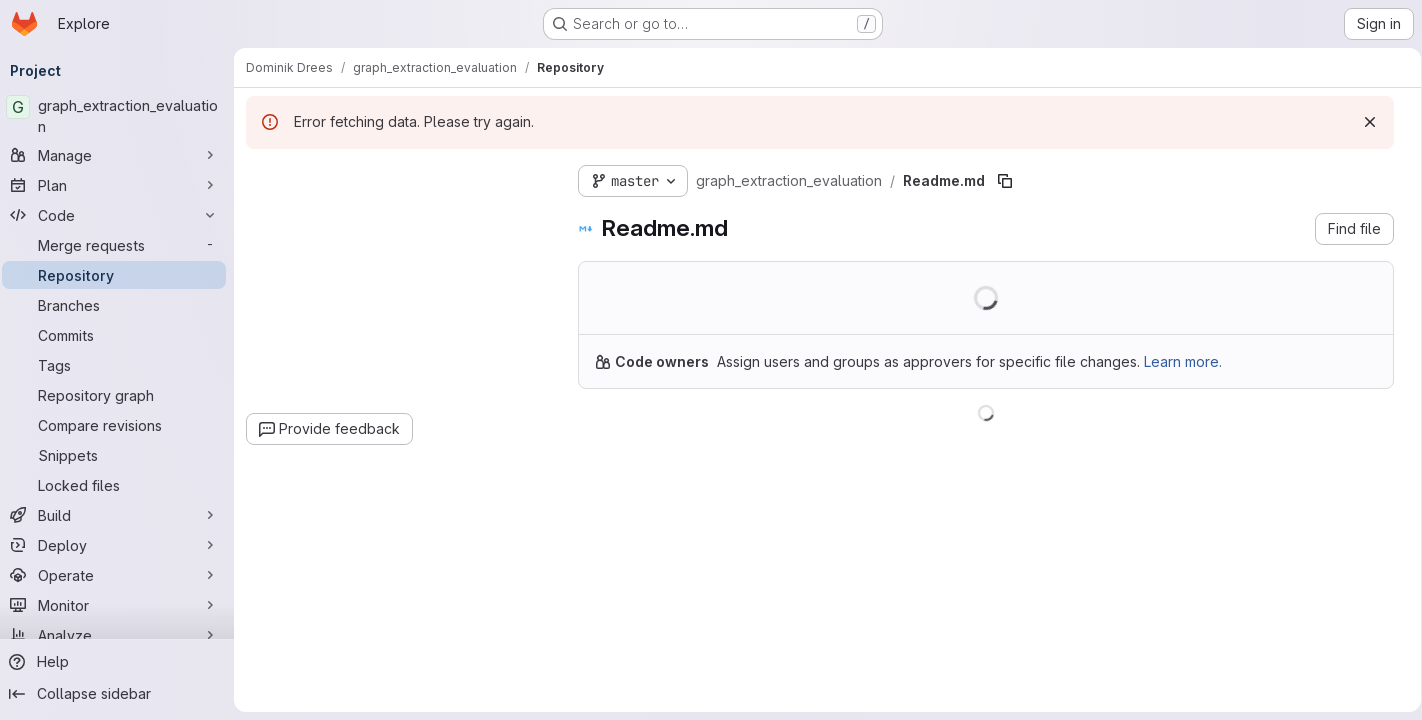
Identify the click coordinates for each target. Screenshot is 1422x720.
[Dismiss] (1363, 122)
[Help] (120, 662)
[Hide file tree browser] (268, 177)
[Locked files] (120, 485)
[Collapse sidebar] (120, 694)
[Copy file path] (1011, 181)
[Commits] (120, 335)
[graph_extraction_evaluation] (120, 116)
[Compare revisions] (120, 425)
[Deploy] (120, 545)
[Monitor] (120, 605)
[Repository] (120, 275)
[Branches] (120, 305)
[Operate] (120, 575)
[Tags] (120, 365)
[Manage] (120, 155)
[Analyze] (120, 635)
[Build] (120, 515)
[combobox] (402, 216)
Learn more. (1189, 361)
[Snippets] (120, 455)
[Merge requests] (120, 245)
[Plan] (120, 185)
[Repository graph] (120, 395)
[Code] (120, 215)
